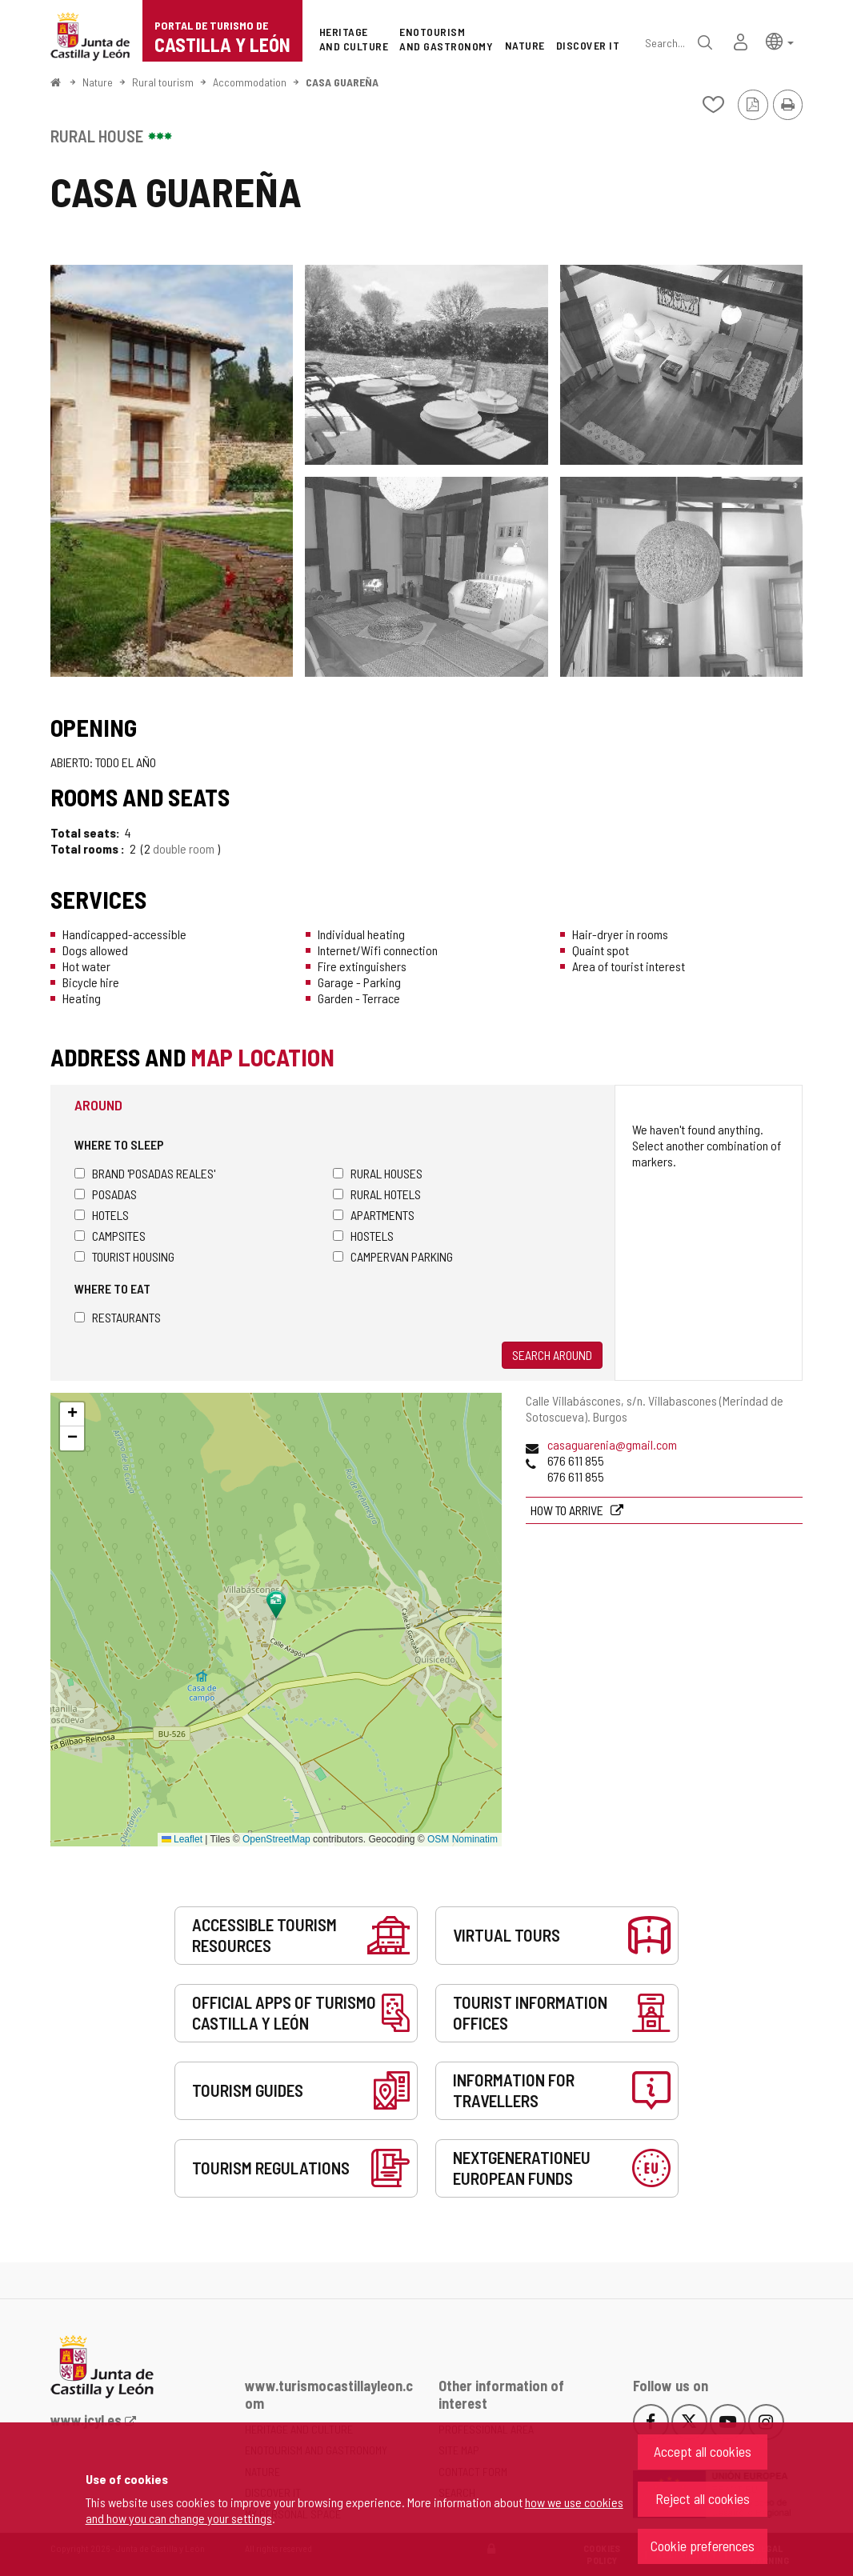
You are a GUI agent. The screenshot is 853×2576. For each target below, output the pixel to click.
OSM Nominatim (462, 1839)
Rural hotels (377, 1194)
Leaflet (182, 1839)
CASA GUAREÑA (342, 82)
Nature (97, 82)
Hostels (363, 1235)
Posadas (105, 1194)
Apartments (373, 1214)
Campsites (110, 1235)
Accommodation (249, 82)
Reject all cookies (702, 2498)
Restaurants (117, 1317)
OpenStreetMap (276, 1839)
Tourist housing (124, 1256)
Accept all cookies (702, 2451)
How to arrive (568, 1510)
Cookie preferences (703, 2545)
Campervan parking (393, 1256)
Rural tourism (163, 82)
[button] (780, 40)
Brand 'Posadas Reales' (144, 1173)
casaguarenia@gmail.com (612, 1444)
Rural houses (377, 1173)
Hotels (101, 1214)
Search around (552, 1354)
